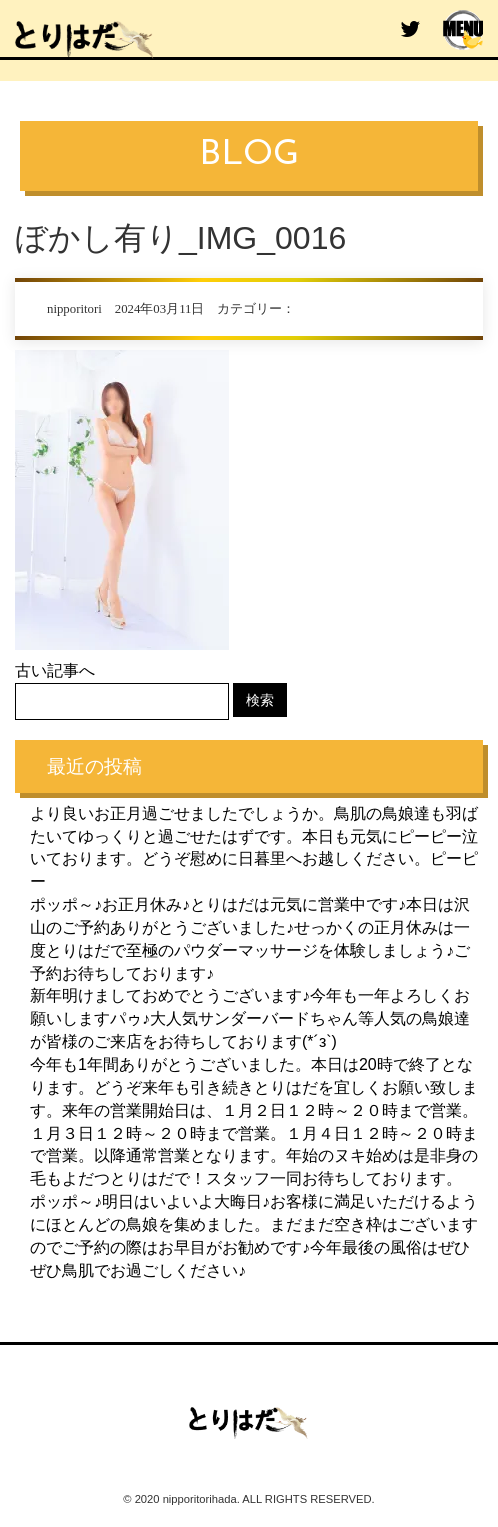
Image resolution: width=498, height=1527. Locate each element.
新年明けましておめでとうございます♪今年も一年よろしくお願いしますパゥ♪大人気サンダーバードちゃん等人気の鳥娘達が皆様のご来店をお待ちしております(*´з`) (250, 1018)
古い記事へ (55, 670)
